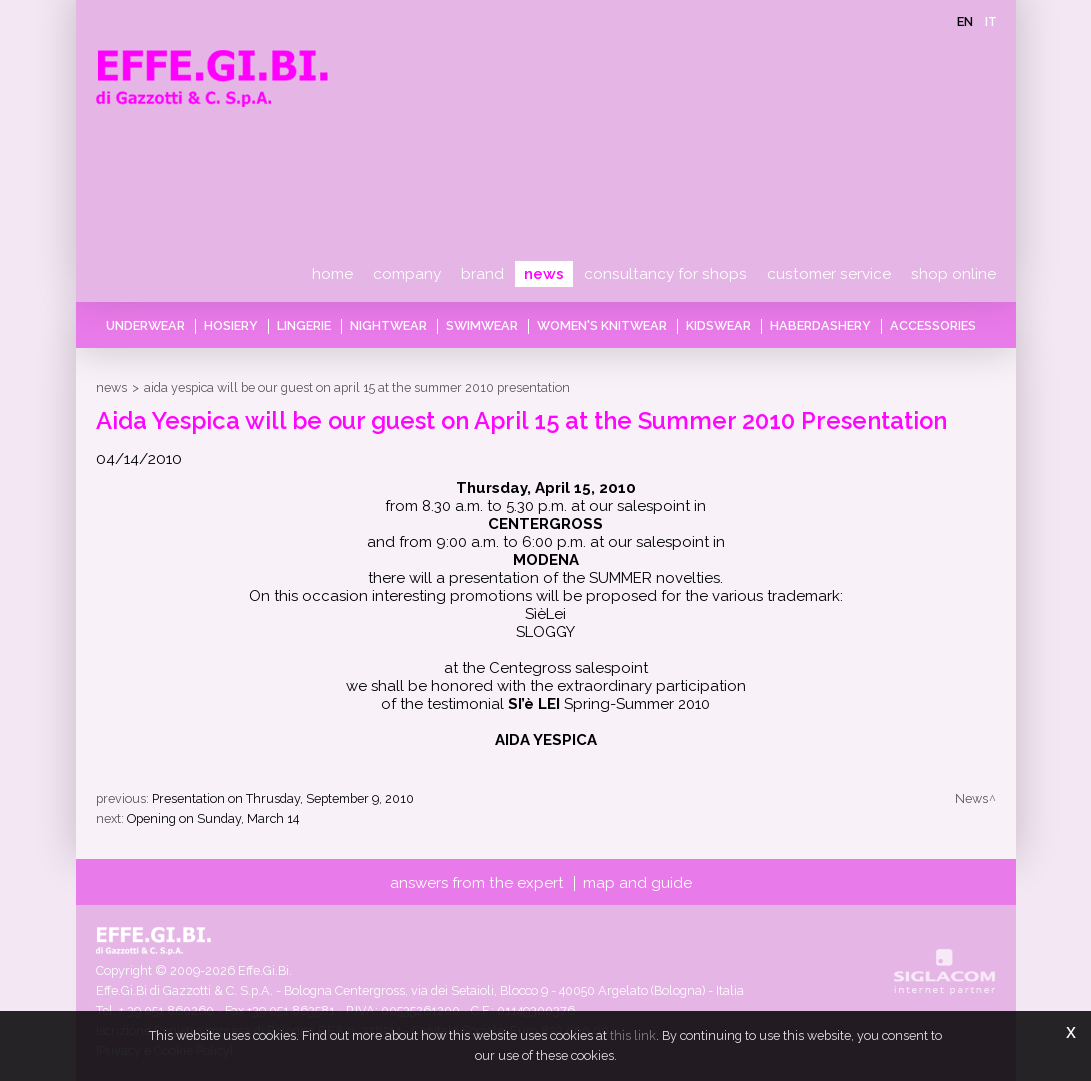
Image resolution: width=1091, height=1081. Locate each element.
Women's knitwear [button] (602, 325)
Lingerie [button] (304, 325)
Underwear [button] (145, 325)
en (965, 21)
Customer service (829, 274)
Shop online (953, 274)
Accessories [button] (933, 325)
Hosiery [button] (231, 325)
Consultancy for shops (665, 274)
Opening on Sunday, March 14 (213, 818)
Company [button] (407, 274)
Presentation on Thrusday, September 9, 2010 (283, 798)
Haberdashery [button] (820, 325)
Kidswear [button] (718, 325)
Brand (482, 274)
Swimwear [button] (482, 325)
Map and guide (637, 883)
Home (332, 274)
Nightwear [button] (388, 325)
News (544, 274)
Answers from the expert (477, 883)
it (991, 21)
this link (633, 1035)
